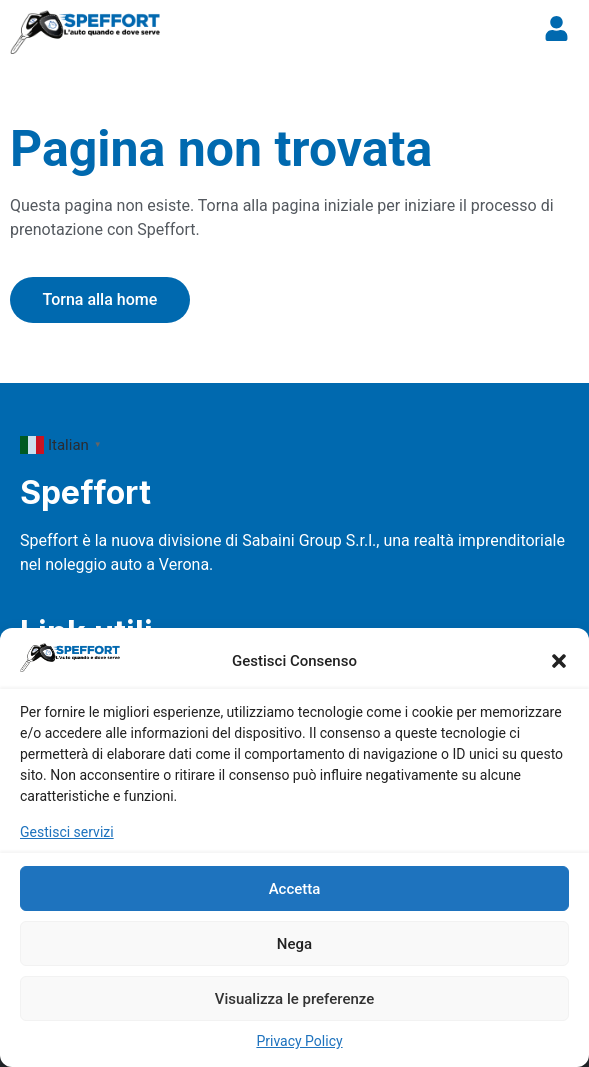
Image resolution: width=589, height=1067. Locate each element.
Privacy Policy (299, 1041)
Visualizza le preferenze (295, 999)
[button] (559, 661)
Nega (294, 944)
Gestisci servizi (67, 832)
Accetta (295, 889)
